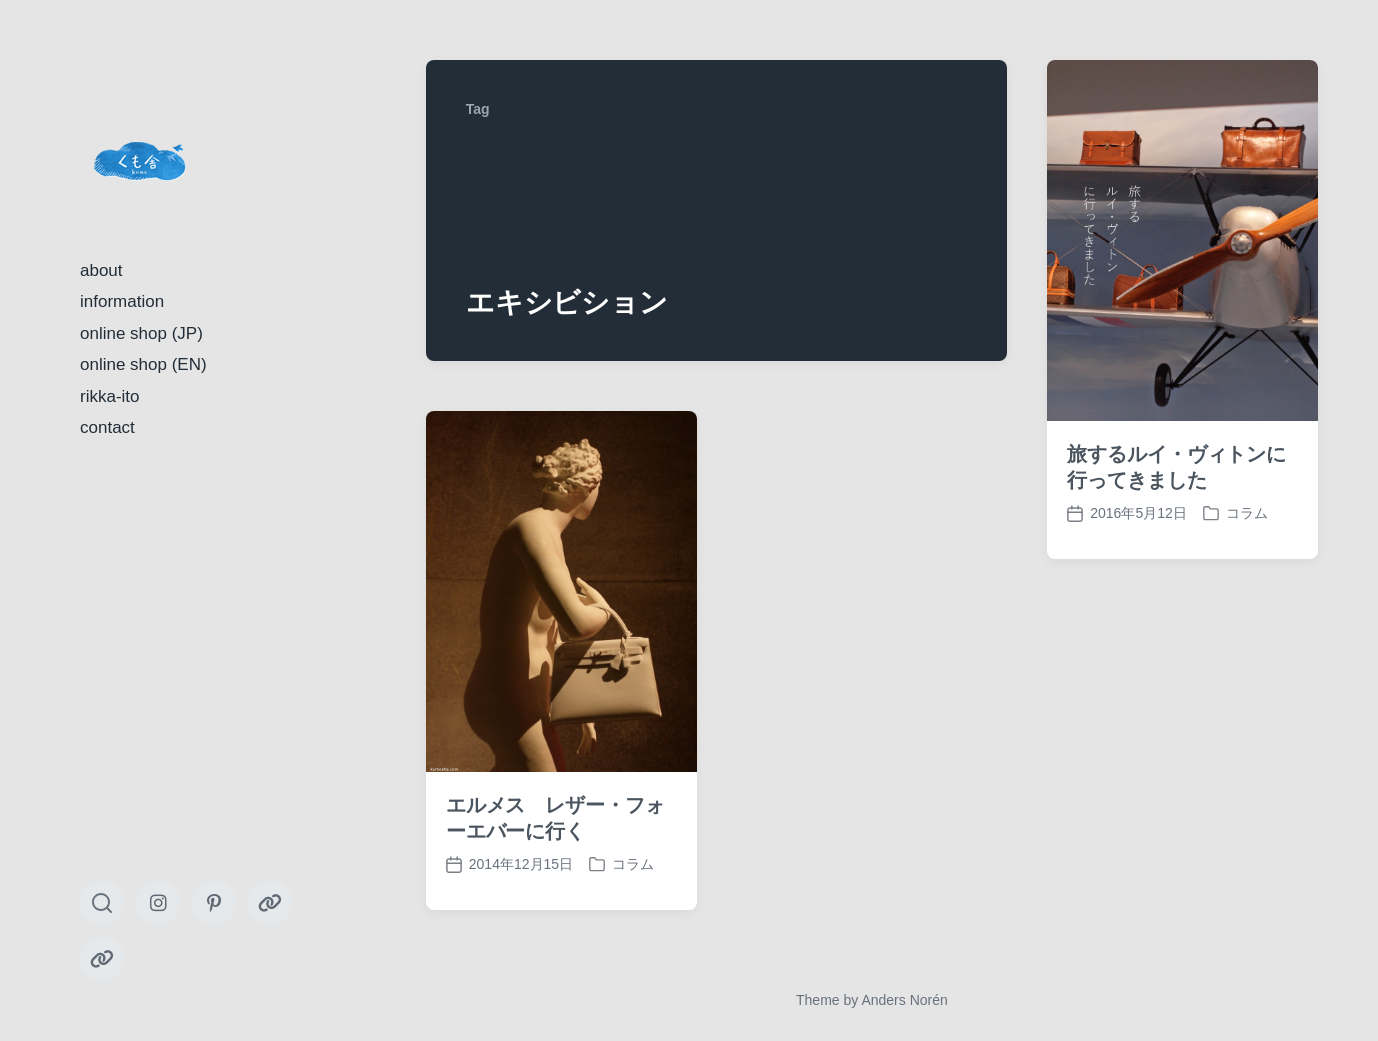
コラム (1247, 513)
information (122, 301)
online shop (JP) (141, 333)
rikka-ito (110, 396)
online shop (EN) (143, 364)
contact (107, 427)
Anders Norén (904, 1000)
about (101, 270)
